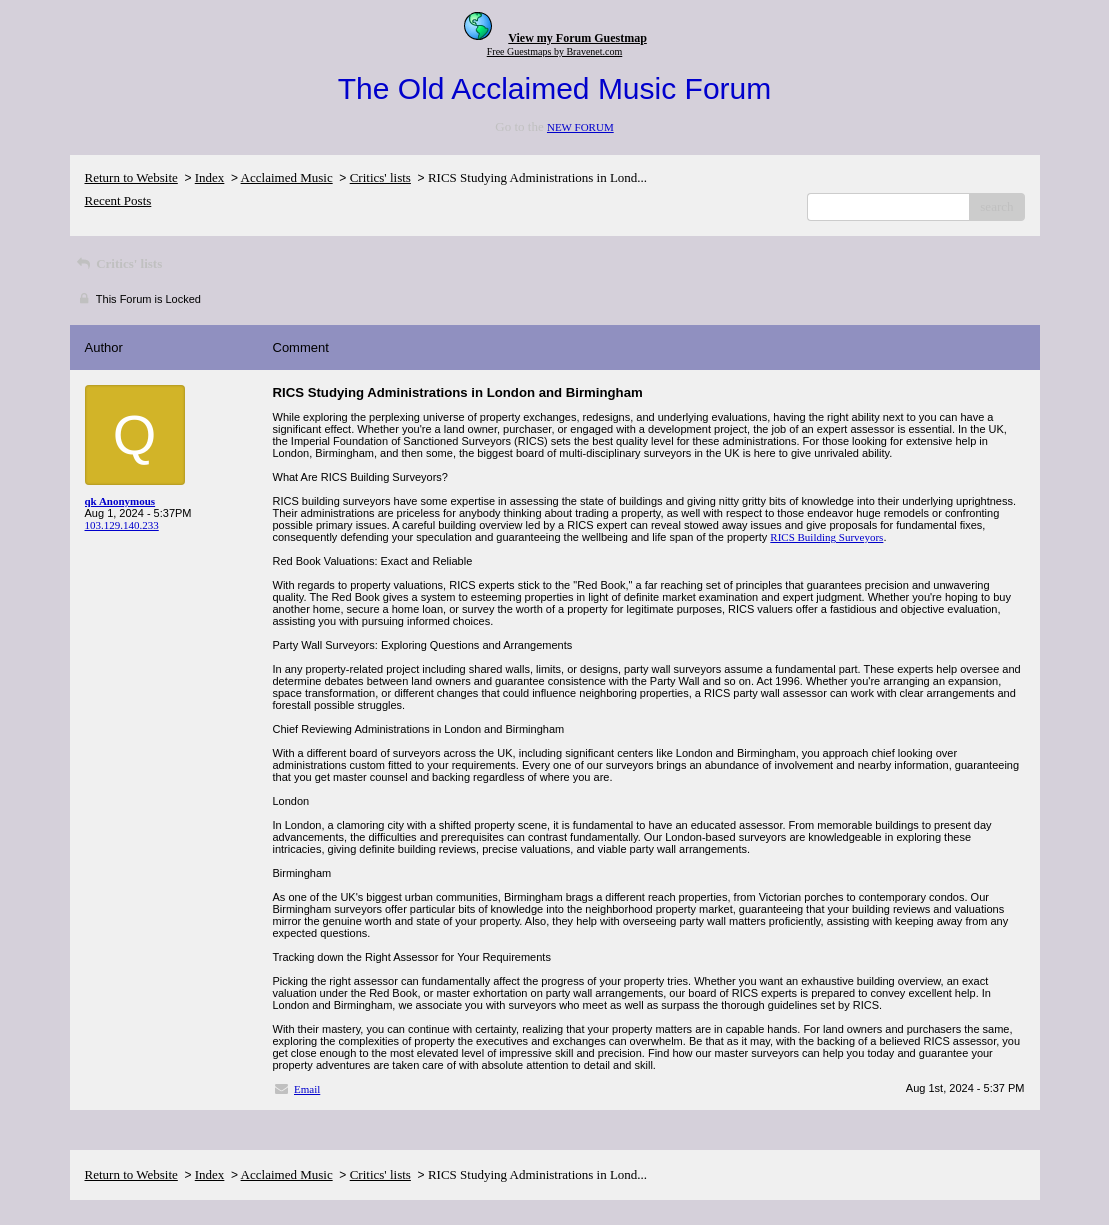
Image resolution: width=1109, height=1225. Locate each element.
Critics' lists (380, 177)
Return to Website (131, 177)
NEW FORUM (580, 127)
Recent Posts (118, 200)
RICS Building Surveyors (826, 537)
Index (210, 177)
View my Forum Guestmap (577, 38)
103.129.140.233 (122, 525)
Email (307, 1089)
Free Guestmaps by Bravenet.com (555, 51)
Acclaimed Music (287, 177)
